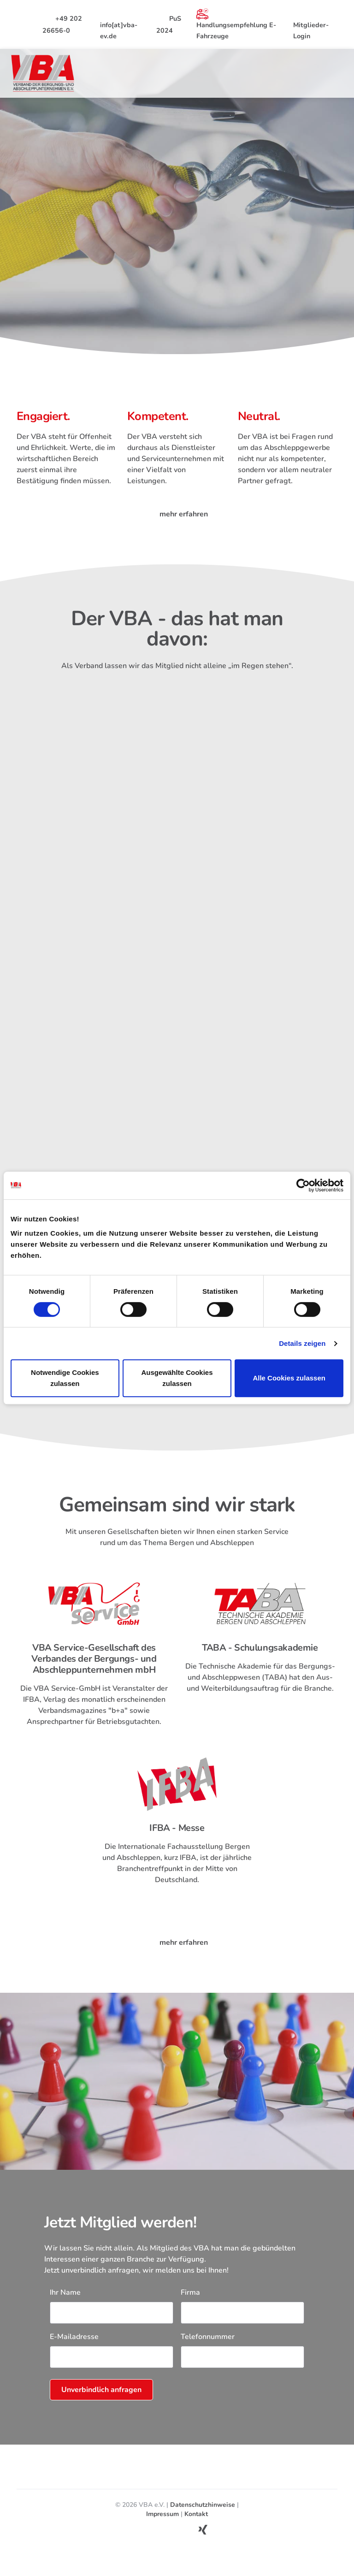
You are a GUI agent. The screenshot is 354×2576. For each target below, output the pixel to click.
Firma (190, 2305)
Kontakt (196, 2527)
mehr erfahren (177, 516)
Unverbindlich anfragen (101, 2403)
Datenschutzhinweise (202, 2517)
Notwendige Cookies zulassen (65, 1377)
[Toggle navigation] (335, 73)
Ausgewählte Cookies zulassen (176, 1377)
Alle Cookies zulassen (289, 1378)
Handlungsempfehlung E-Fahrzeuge (236, 24)
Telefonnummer (208, 2350)
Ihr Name (65, 2305)
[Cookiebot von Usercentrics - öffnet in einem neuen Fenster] (303, 1185)
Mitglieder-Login (311, 24)
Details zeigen (302, 1343)
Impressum (162, 2527)
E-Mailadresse (74, 2350)
